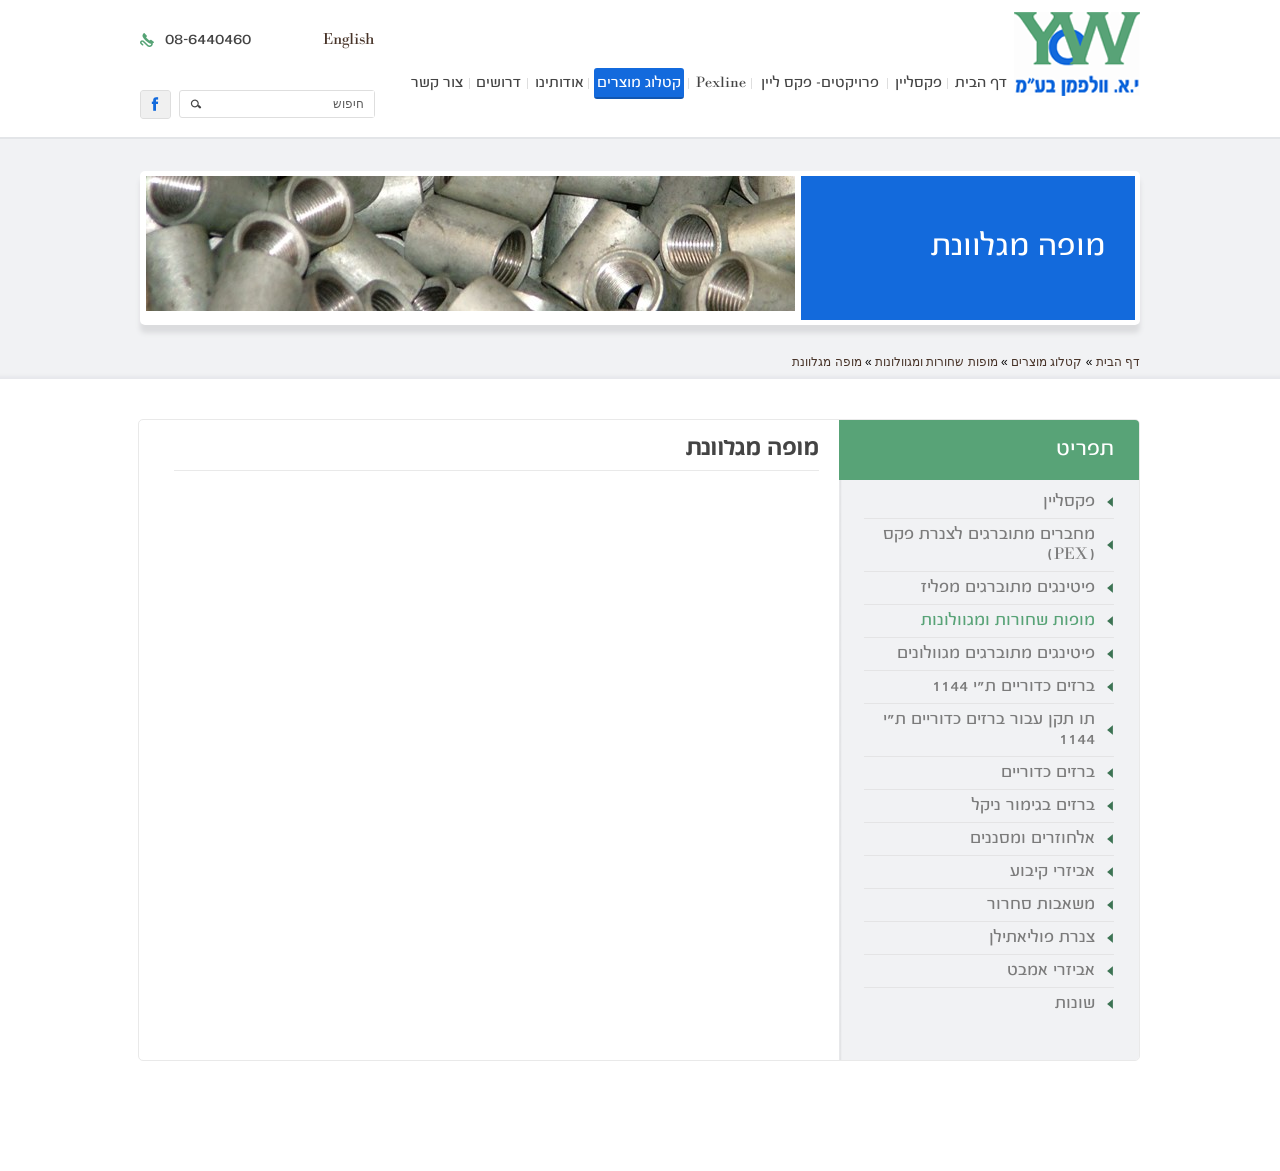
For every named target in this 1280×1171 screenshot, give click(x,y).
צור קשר (437, 83)
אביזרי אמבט (1051, 971)
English (348, 40)
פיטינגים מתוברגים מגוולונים (996, 654)
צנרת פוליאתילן (1042, 938)
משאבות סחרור (1041, 905)
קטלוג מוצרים (639, 83)
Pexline (721, 83)
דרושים (498, 83)
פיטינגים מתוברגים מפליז (1008, 588)
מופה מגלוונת (826, 362)
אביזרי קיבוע (1052, 872)
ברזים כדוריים (1048, 773)
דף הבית (981, 83)
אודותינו (559, 83)
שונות (1075, 1004)
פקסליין (918, 83)
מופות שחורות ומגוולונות (936, 362)
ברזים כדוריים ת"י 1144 (1013, 687)
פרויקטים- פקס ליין (820, 83)
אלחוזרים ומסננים (1032, 839)
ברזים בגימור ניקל (1033, 806)
